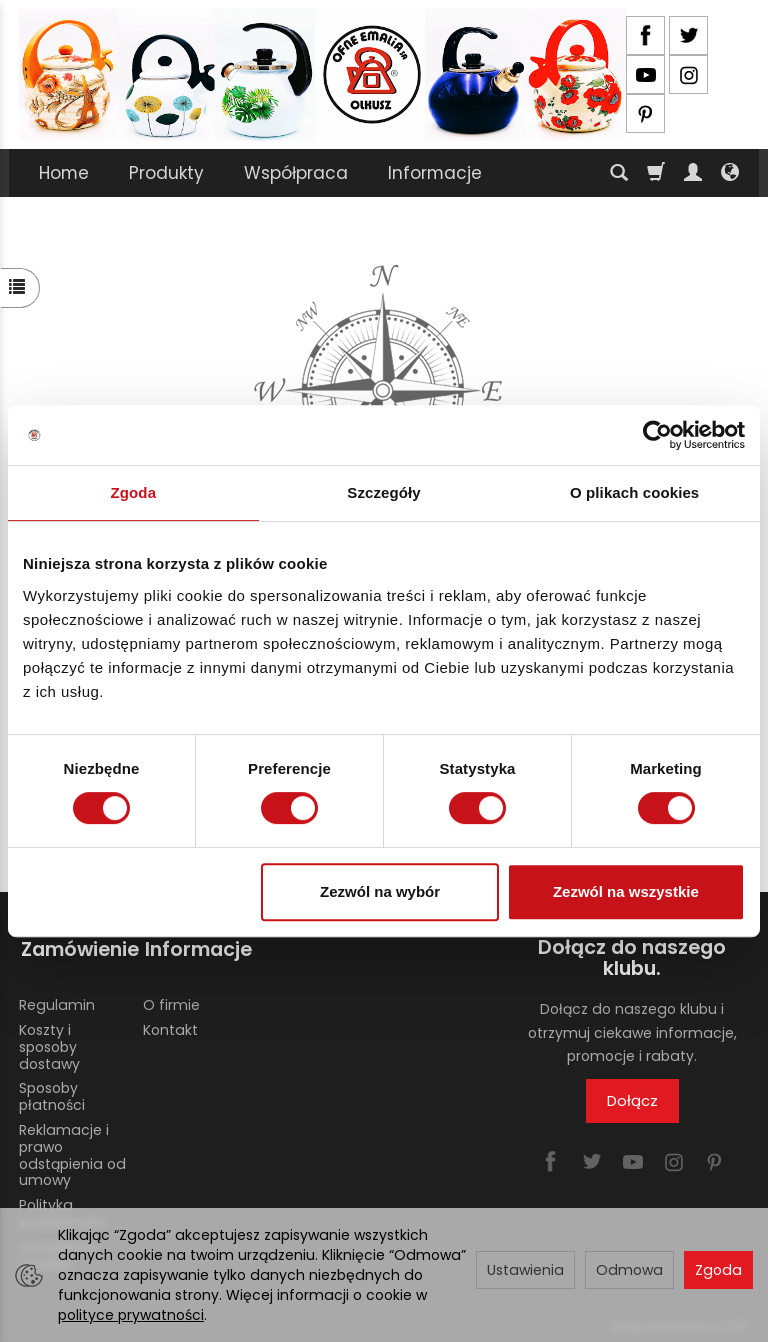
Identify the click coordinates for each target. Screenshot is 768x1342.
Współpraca (296, 173)
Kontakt (170, 1025)
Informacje (435, 173)
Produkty (166, 173)
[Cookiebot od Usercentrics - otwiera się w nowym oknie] (657, 435)
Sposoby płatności (52, 1091)
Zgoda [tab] (134, 492)
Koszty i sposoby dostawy (49, 1042)
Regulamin (57, 1000)
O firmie (171, 1000)
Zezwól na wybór (380, 891)
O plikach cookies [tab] (634, 492)
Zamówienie (74, 947)
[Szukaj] (619, 173)
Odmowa (629, 1270)
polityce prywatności (131, 1315)
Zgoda (718, 1270)
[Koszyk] (656, 173)
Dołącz (632, 1100)
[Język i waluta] (730, 173)
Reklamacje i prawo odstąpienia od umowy (72, 1150)
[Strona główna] (322, 74)
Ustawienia (525, 1270)
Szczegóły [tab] (383, 492)
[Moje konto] (693, 173)
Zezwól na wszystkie (626, 891)
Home (64, 173)
